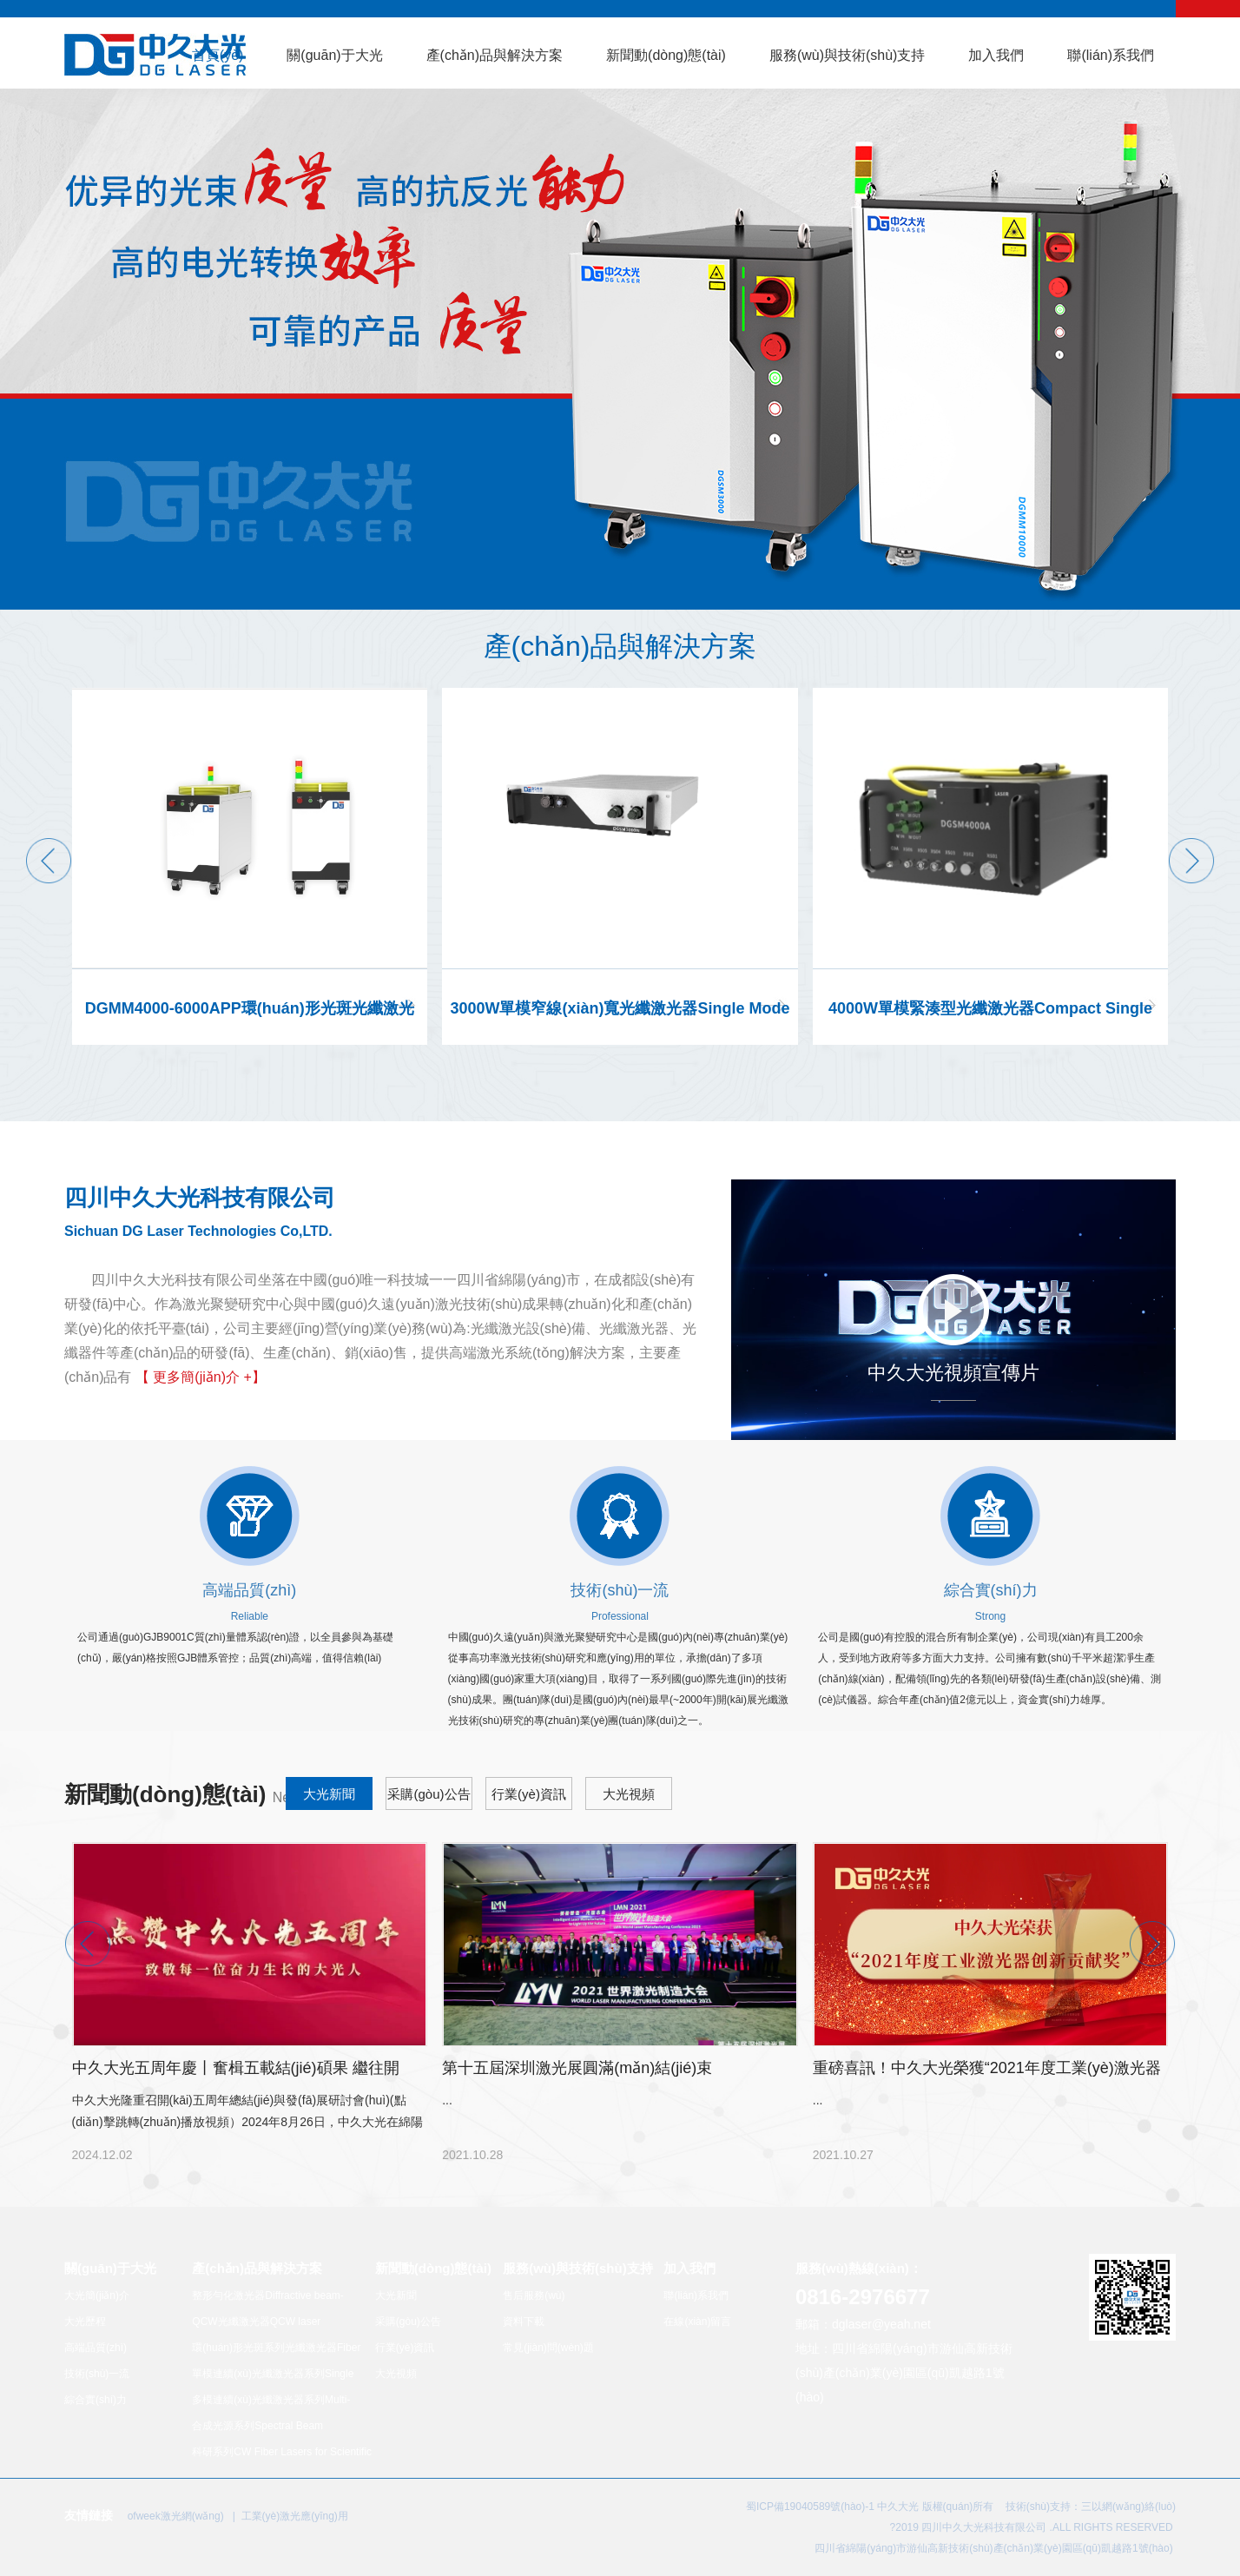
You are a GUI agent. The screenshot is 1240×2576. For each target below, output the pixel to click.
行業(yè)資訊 (405, 2348)
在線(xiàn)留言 (697, 2321)
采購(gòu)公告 (408, 2321)
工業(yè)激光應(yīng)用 (294, 2516)
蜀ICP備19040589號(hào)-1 (810, 2506)
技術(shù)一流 (96, 2374)
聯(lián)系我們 (1110, 55)
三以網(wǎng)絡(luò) (1128, 2506)
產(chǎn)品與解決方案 (494, 55)
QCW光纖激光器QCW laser (256, 2321)
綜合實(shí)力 (95, 2400)
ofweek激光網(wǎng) (176, 2516)
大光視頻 (396, 2374)
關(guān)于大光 (334, 55)
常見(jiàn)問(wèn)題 (548, 2348)
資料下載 (523, 2321)
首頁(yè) (218, 55)
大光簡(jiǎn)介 (96, 2295)
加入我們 (996, 55)
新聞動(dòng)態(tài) (666, 55)
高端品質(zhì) (95, 2348)
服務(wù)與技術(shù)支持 (847, 55)
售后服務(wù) (533, 2295)
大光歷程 (85, 2321)
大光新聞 (396, 2295)
